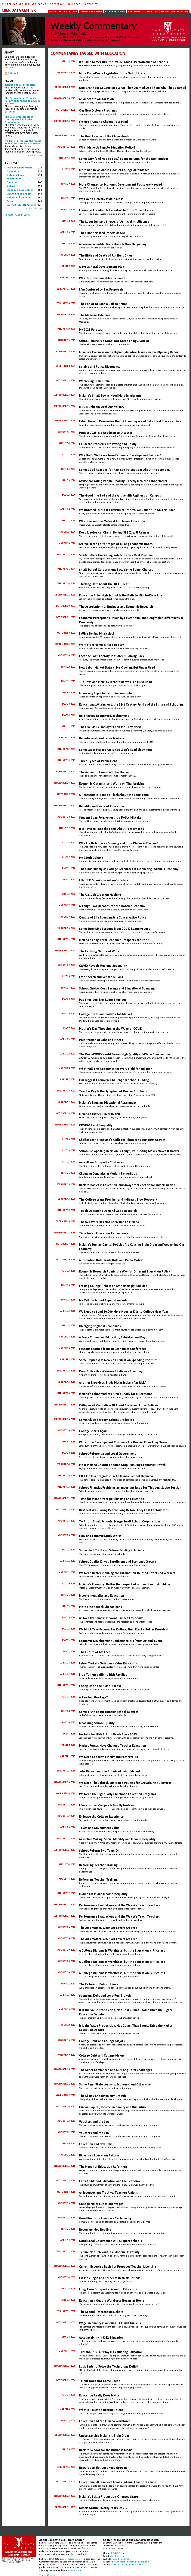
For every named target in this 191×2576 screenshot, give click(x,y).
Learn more (75, 2570)
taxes (9, 201)
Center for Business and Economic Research (34, 4)
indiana (10, 186)
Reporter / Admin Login (17, 214)
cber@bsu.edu (117, 2556)
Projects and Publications (63, 12)
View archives (34, 155)
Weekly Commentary (115, 12)
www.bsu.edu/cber (121, 2559)
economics (12, 171)
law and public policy (18, 193)
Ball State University (82, 4)
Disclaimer (10, 67)
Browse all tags (34, 208)
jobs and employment (19, 167)
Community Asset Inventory (143, 12)
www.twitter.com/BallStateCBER (127, 2564)
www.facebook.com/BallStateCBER (131, 2561)
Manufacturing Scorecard (174, 12)
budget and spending (18, 197)
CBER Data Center (19, 10)
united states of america (21, 205)
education (12, 182)
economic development (20, 190)
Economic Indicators (91, 12)
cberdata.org (74, 2559)
